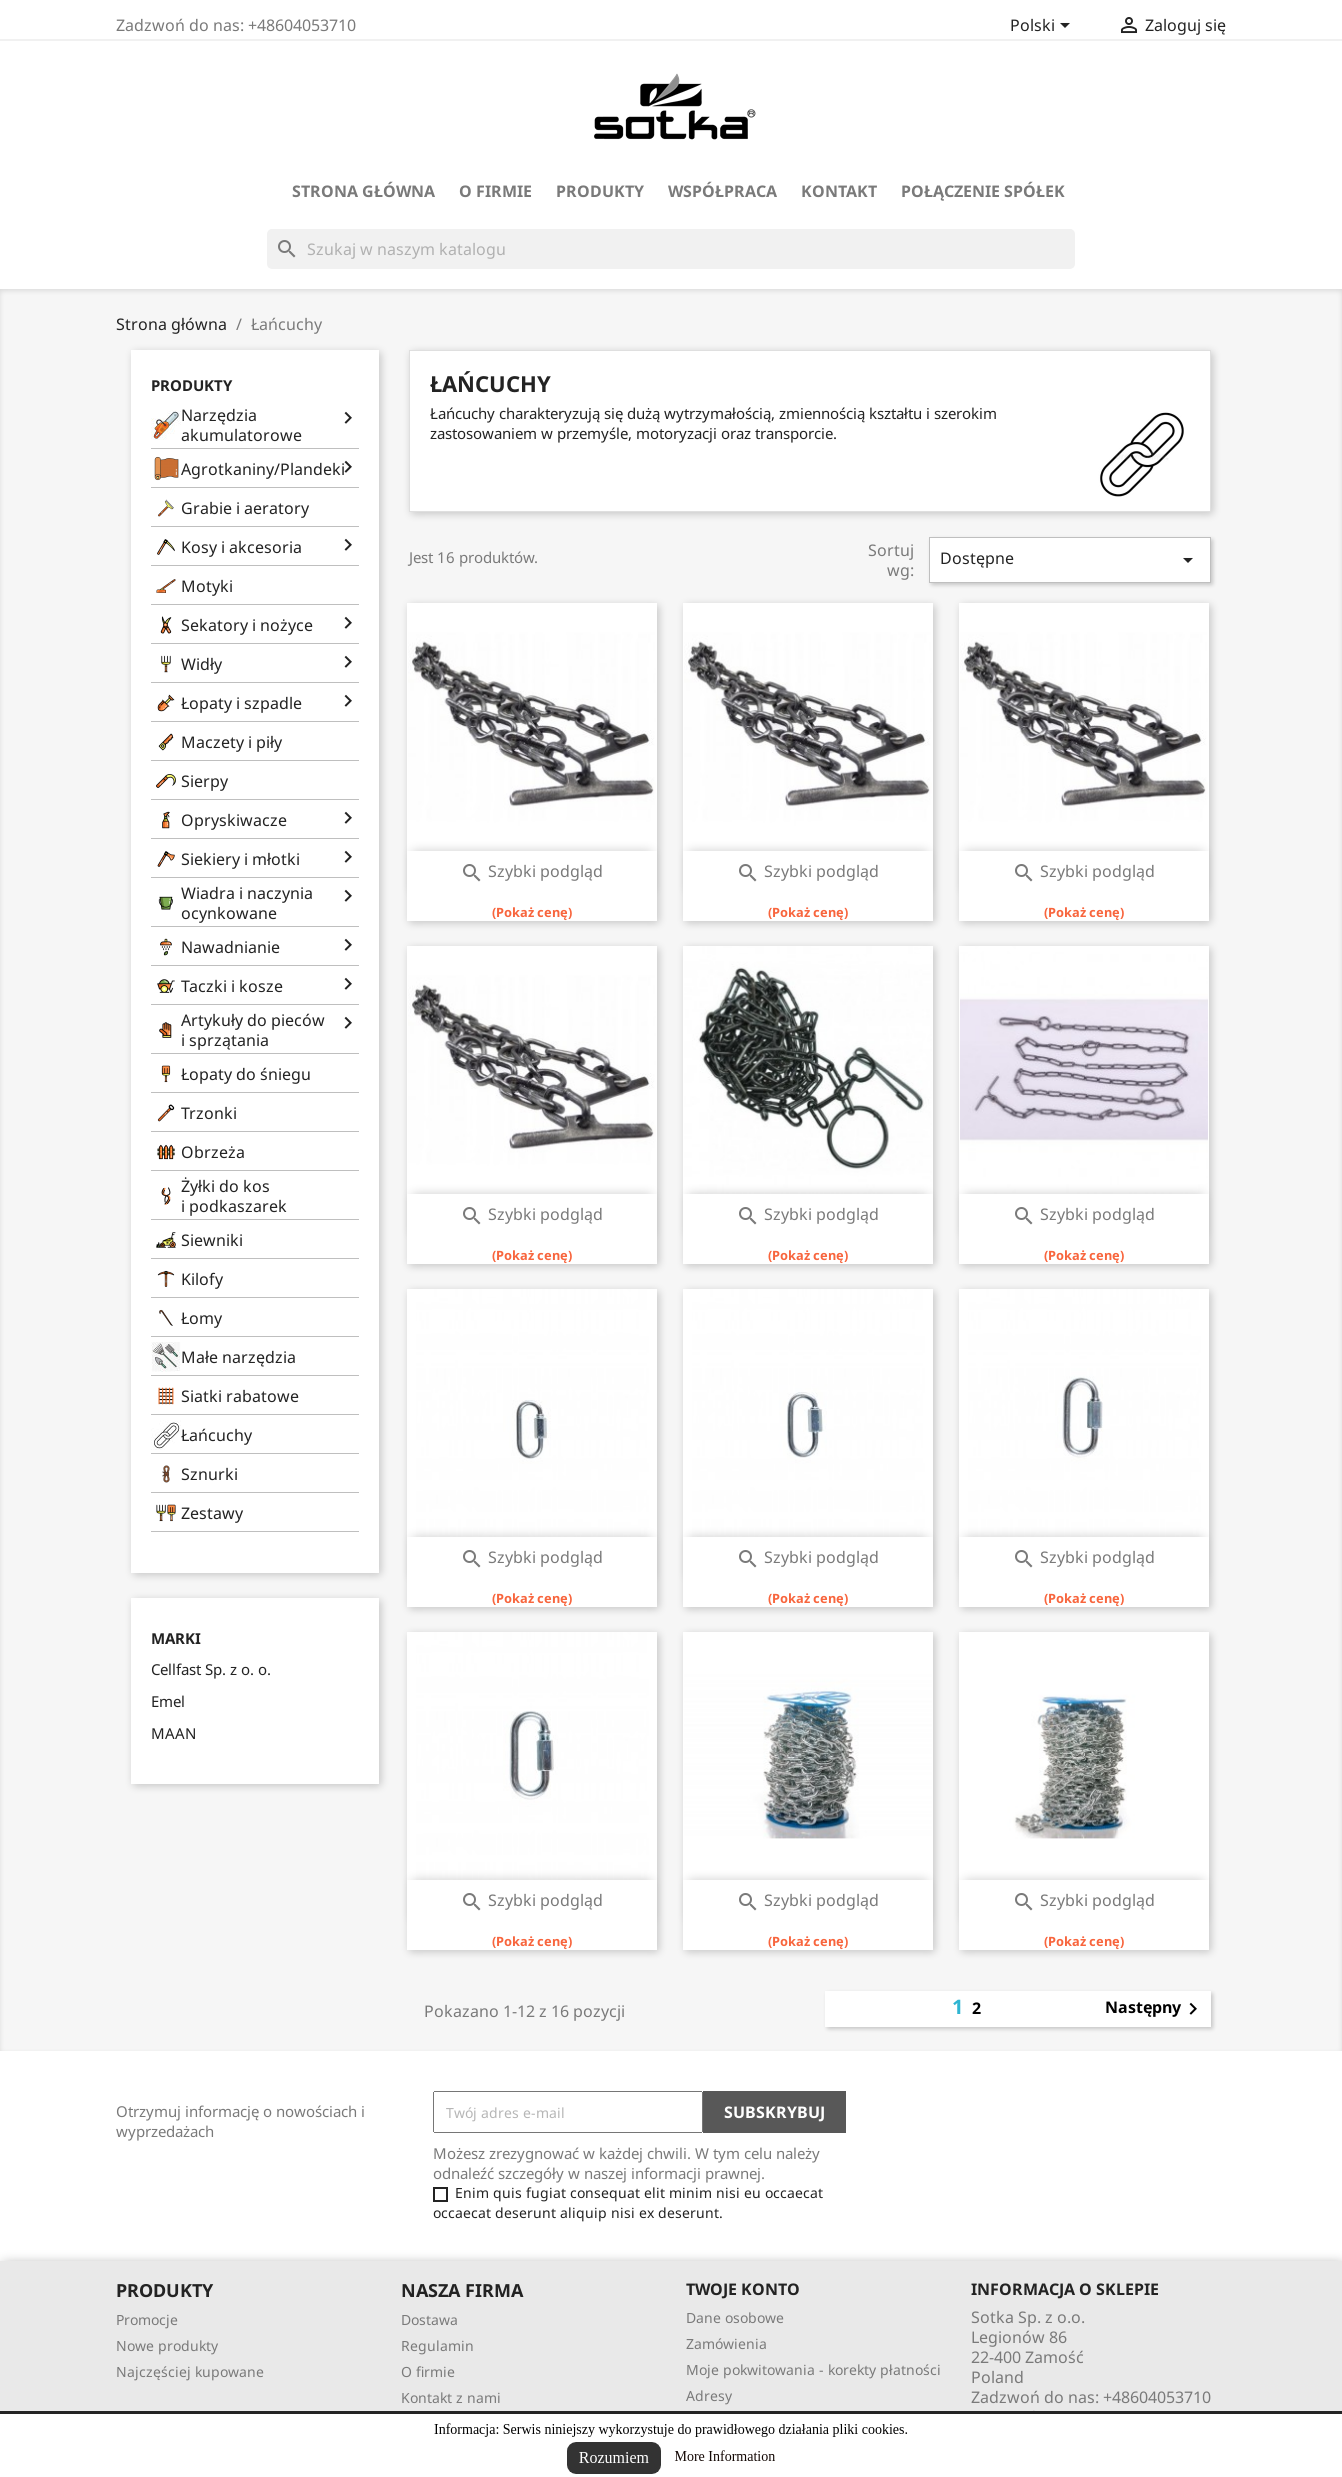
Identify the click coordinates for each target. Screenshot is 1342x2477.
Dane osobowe (735, 2317)
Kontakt (839, 191)
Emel (168, 1701)
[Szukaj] (671, 249)
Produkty (600, 191)
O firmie (495, 191)
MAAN (173, 1733)
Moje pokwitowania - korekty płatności (813, 2369)
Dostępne (1070, 559)
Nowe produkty (167, 2345)
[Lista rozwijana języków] (1043, 27)
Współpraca (722, 191)
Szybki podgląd (531, 871)
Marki (176, 1638)
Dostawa (429, 2319)
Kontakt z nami (451, 2397)
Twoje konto (743, 2289)
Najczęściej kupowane (190, 2371)
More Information (725, 2456)
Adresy (709, 2395)
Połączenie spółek (983, 191)
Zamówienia (726, 2343)
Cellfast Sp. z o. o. (211, 1669)
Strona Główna (363, 191)
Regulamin (437, 2345)
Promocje (147, 2319)
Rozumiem (614, 2457)
